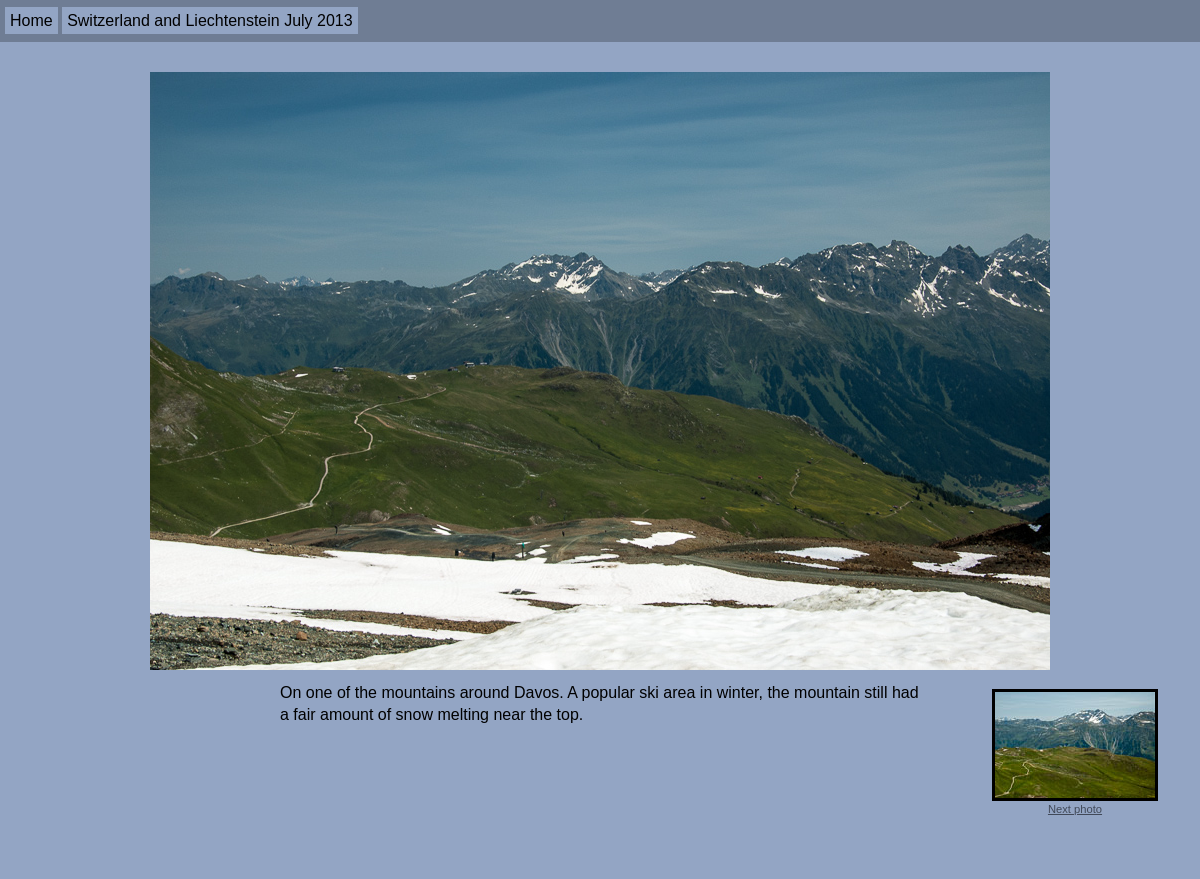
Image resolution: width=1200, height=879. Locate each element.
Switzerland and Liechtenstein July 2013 (210, 20)
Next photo (1075, 809)
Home (31, 20)
